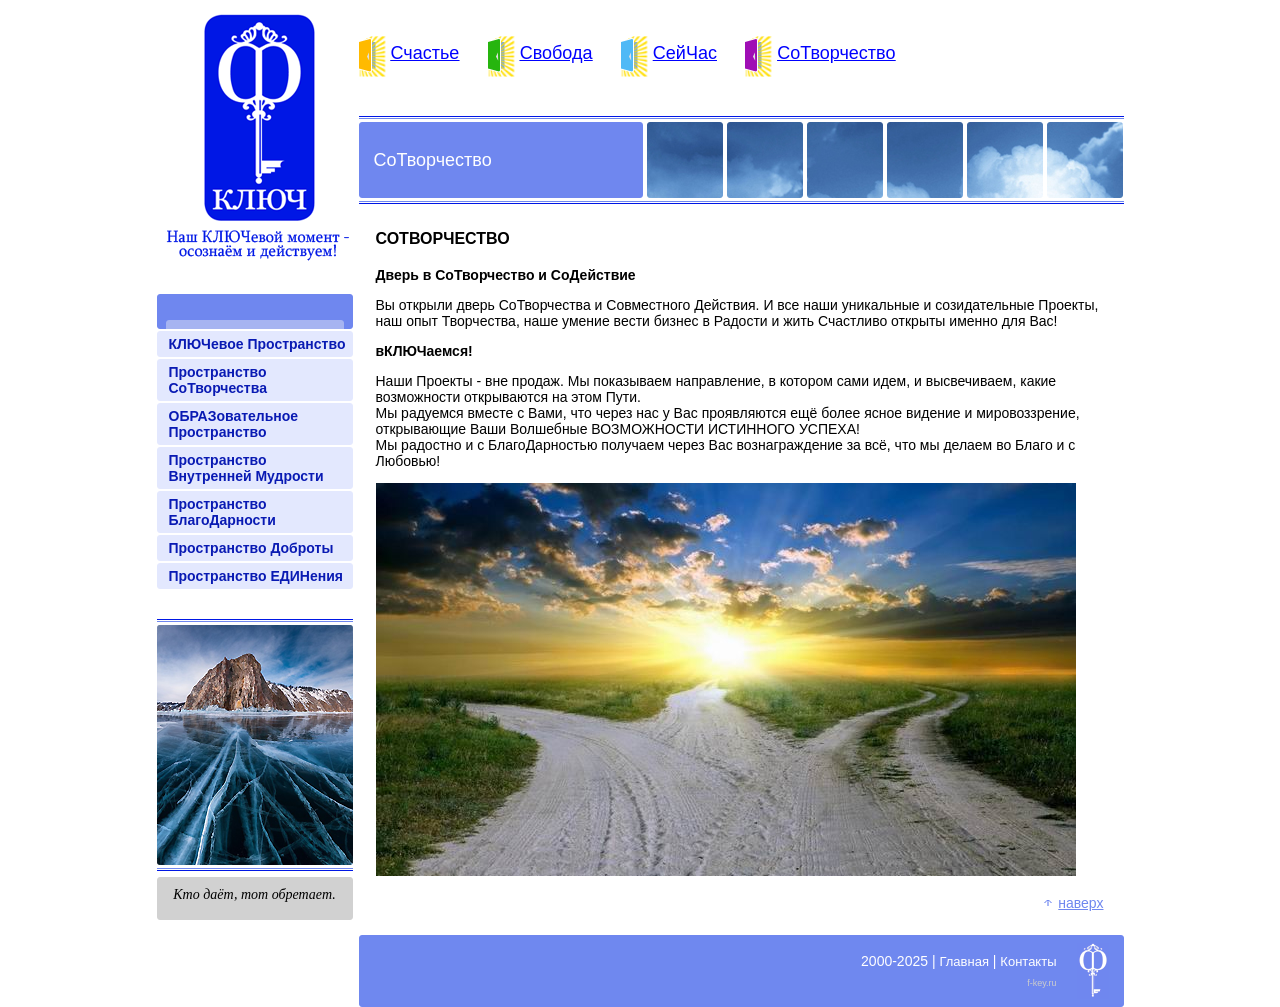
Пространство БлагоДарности (222, 512)
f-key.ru (1041, 983)
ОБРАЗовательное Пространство (234, 424)
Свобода (556, 53)
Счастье (425, 53)
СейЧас (685, 53)
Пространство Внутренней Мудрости (246, 468)
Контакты (1028, 961)
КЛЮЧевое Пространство (257, 344)
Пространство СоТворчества (218, 380)
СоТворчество (836, 53)
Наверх (1080, 903)
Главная (963, 961)
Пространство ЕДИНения (256, 576)
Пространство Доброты (251, 548)
